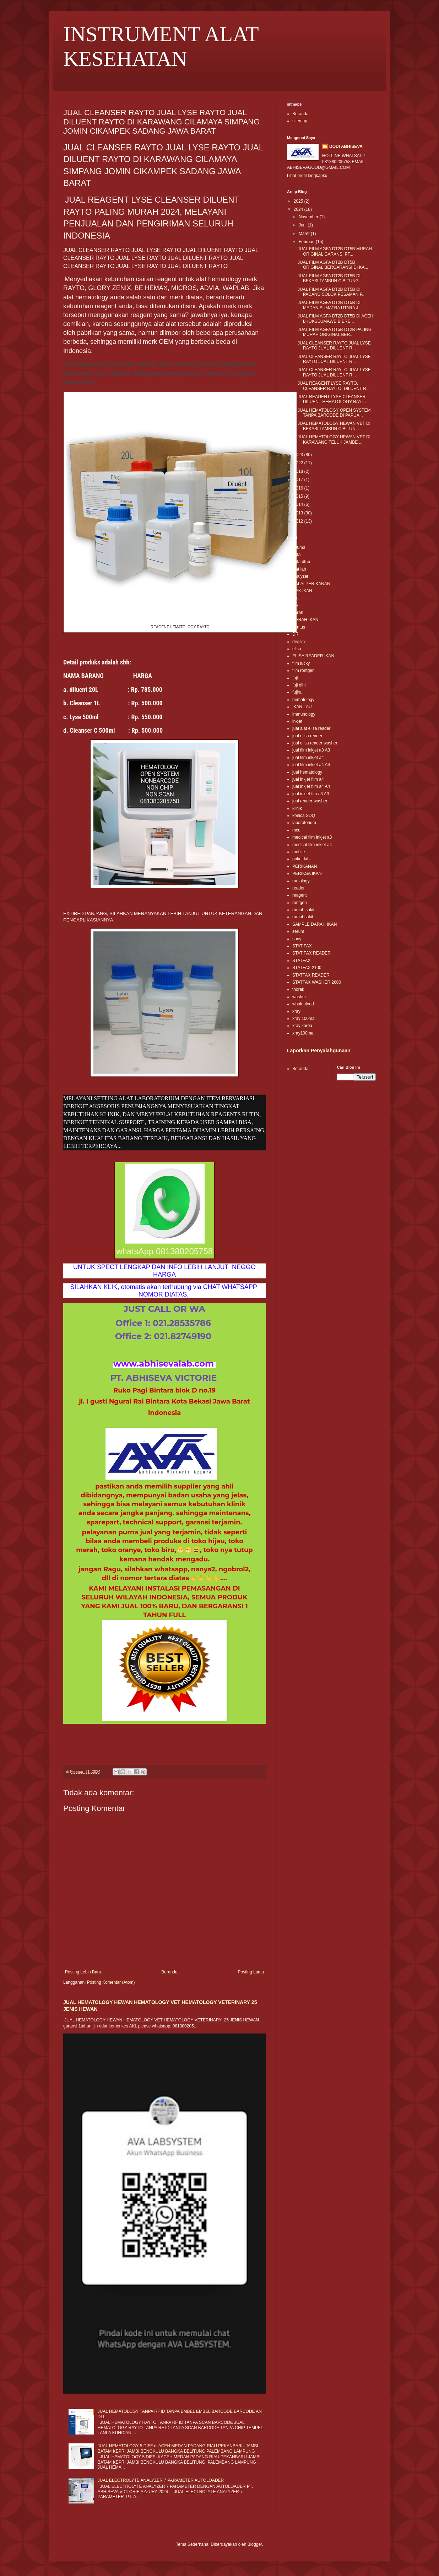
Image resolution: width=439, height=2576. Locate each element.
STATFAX (301, 960)
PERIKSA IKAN (307, 873)
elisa (296, 648)
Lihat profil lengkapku (307, 175)
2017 (299, 479)
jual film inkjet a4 (308, 757)
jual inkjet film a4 (308, 779)
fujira (297, 692)
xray (296, 1011)
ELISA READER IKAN (313, 655)
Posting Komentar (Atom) (111, 1982)
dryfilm (298, 641)
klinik (297, 808)
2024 (299, 209)
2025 (299, 201)
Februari (307, 241)
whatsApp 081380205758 (164, 1251)
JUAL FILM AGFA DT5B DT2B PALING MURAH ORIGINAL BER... (335, 332)
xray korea (302, 1025)
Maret (305, 233)
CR (295, 605)
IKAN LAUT (303, 706)
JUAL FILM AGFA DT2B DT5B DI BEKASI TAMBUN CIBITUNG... (330, 278)
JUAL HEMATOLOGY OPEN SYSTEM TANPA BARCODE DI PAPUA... (334, 413)
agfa (296, 554)
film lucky (301, 663)
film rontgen (303, 670)
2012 (299, 521)
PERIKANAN (304, 866)
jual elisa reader (307, 735)
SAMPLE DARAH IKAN (314, 924)
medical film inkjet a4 (312, 844)
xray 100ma (303, 1018)
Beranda (169, 1972)
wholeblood (303, 1003)
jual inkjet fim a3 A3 (310, 793)
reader (298, 888)
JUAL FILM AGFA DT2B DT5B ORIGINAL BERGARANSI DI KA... (333, 265)
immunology (303, 714)
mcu (296, 830)
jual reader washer (309, 800)
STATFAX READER (311, 975)
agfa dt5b (301, 561)
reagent (299, 895)
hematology (303, 699)
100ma (298, 547)
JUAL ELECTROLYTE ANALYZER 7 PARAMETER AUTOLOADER (161, 2480)
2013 (299, 513)
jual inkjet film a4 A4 (311, 786)
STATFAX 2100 (306, 967)
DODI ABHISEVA (346, 146)
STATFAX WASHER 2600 (316, 982)
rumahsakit (302, 916)
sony (296, 938)
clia (295, 597)
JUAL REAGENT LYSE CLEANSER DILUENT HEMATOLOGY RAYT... (332, 399)
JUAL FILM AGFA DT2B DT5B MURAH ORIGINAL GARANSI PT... (335, 251)
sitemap (299, 120)
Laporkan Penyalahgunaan (319, 1050)
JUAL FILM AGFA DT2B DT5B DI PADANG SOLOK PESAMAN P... (331, 292)
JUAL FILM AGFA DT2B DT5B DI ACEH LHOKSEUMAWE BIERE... (335, 319)
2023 (299, 454)
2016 (299, 488)
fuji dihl (298, 685)
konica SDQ (303, 815)
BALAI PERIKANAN (311, 583)
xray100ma (302, 1033)
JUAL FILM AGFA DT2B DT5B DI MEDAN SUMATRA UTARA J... (330, 305)
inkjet (297, 721)
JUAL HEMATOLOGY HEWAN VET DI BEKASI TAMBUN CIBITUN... (334, 426)
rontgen (299, 902)
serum (298, 931)
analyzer (300, 576)
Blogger (255, 2544)
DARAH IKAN (305, 619)
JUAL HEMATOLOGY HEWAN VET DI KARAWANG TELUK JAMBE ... (334, 439)
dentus (298, 627)
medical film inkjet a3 (312, 837)
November (309, 216)
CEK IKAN (302, 590)
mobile (298, 851)
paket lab (301, 858)
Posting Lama (251, 1972)
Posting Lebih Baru (83, 1972)
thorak (298, 989)
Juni (303, 225)
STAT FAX (302, 946)
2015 (299, 496)
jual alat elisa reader (311, 728)
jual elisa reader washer (314, 743)
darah (297, 612)
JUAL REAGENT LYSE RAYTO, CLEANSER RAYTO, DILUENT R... (334, 386)
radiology (301, 880)
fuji (295, 677)
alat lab (299, 569)
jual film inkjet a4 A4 (311, 764)
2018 (299, 471)
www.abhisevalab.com (163, 1363)
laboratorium (304, 822)
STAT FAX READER (311, 953)
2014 (299, 504)
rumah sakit (303, 909)
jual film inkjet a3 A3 (311, 750)
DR (295, 634)
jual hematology (307, 772)
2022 (299, 462)
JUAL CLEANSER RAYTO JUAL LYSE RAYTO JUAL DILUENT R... (334, 346)
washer (299, 996)
